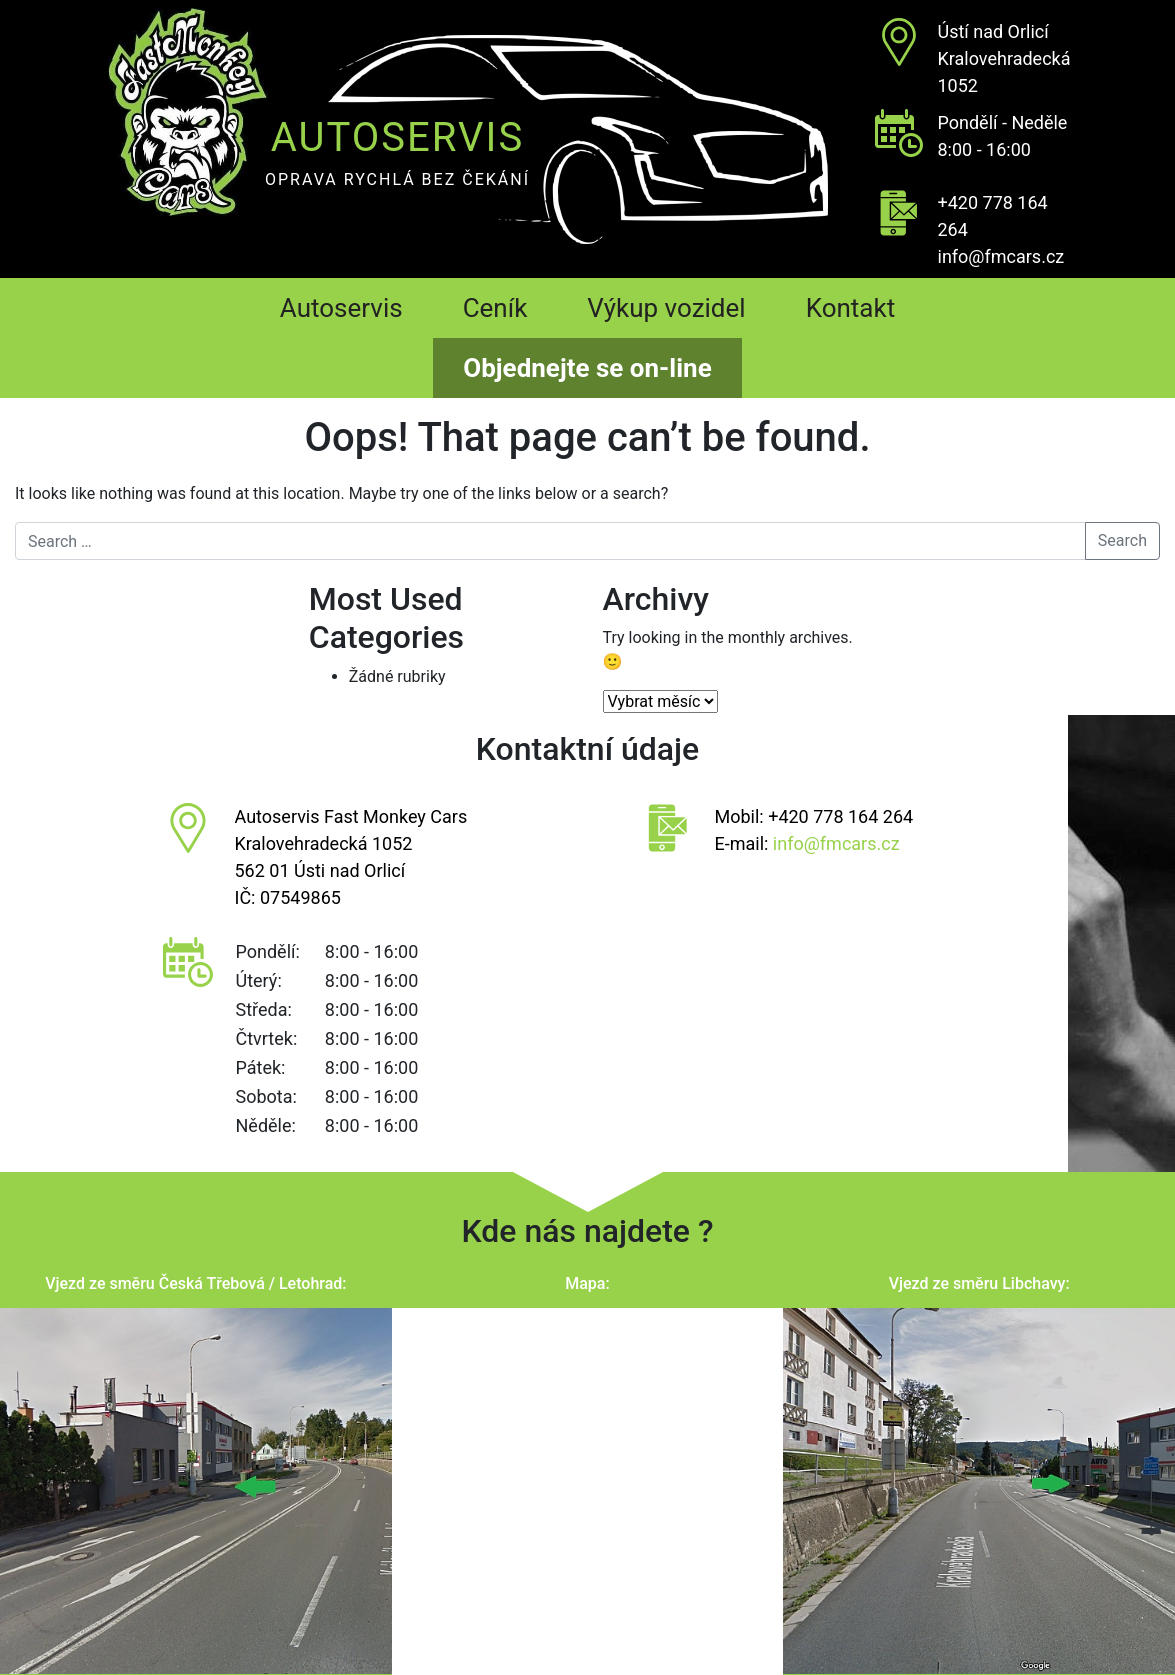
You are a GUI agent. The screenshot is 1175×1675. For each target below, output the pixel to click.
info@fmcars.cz (1001, 256)
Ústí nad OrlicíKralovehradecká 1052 (1004, 58)
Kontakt (851, 308)
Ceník (495, 308)
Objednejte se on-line (587, 368)
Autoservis (341, 308)
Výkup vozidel (666, 308)
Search (1122, 540)
